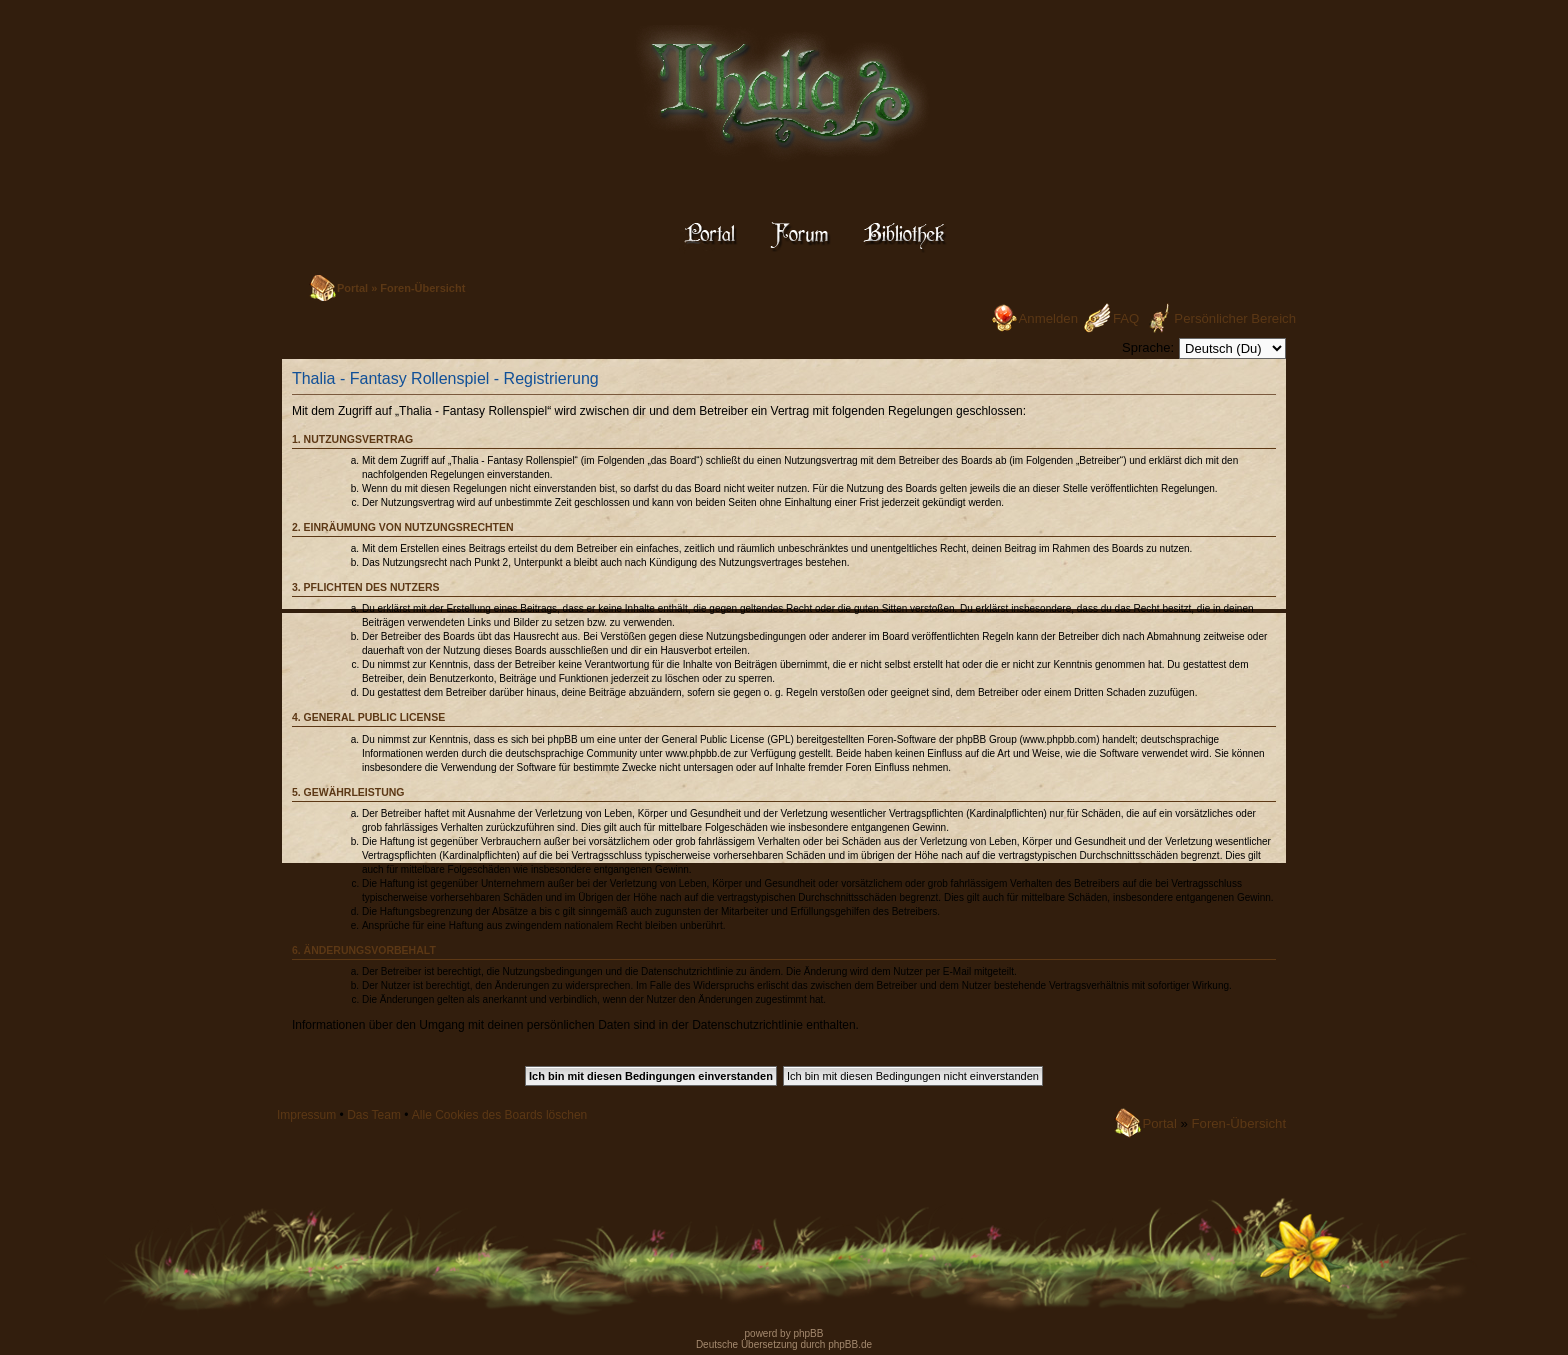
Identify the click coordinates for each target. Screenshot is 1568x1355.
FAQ (1126, 318)
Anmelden (1048, 318)
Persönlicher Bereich (1235, 318)
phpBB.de (850, 1344)
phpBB (807, 1333)
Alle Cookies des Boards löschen (499, 1115)
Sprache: (1148, 347)
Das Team (374, 1115)
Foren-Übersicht (422, 288)
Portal (352, 288)
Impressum (306, 1115)
